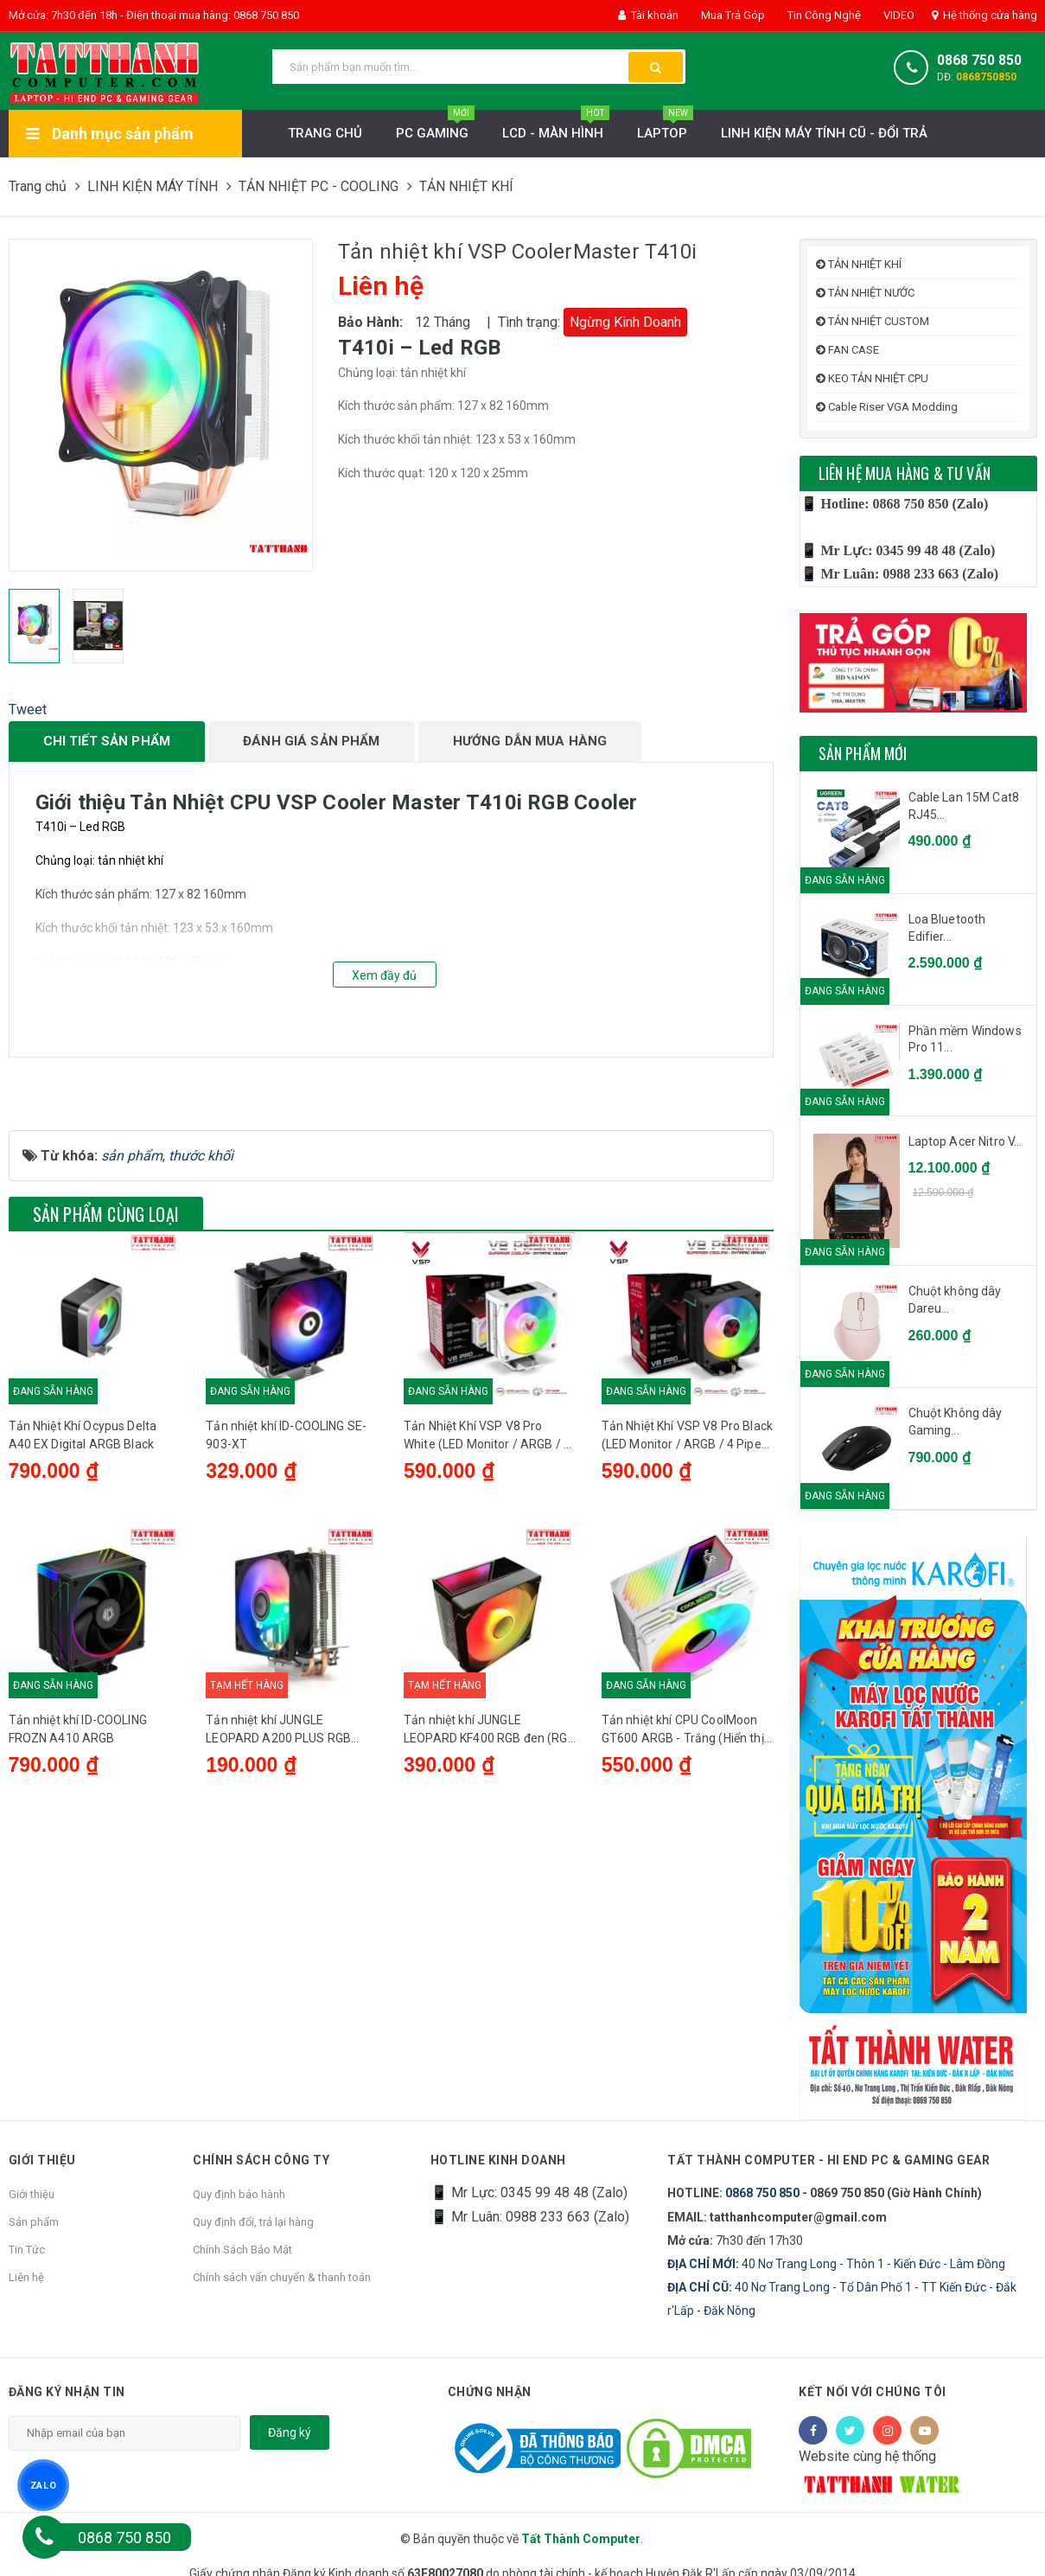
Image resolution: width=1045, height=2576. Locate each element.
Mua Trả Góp (731, 15)
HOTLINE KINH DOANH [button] (498, 2159)
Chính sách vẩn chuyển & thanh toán (282, 2277)
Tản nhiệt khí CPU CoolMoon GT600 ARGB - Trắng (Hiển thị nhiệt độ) (683, 1933)
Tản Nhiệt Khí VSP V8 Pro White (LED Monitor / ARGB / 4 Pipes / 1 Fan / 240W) (487, 1626)
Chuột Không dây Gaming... (955, 1421)
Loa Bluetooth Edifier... (947, 927)
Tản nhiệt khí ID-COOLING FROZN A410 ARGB (78, 1932)
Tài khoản (648, 15)
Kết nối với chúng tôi (872, 2392)
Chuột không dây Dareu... (955, 1299)
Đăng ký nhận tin (67, 2392)
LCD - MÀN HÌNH (555, 128)
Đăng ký (289, 2432)
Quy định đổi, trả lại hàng (253, 2221)
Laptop (665, 128)
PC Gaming (435, 128)
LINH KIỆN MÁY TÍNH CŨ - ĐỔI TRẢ (824, 133)
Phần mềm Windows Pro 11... (965, 1039)
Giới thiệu (31, 2194)
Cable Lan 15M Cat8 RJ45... (964, 805)
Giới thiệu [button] (42, 2159)
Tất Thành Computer (580, 2539)
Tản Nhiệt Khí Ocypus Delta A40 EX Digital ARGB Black (83, 1625)
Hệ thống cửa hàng (984, 15)
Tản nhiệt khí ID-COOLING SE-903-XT (286, 1625)
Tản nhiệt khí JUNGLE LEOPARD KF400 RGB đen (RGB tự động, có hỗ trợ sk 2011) (490, 1933)
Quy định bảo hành (239, 2194)
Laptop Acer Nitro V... (965, 1141)
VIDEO (897, 15)
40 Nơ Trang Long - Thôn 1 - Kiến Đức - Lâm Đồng (836, 2264)
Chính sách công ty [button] (261, 2159)
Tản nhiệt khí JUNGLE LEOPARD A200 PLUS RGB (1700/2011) (278, 1933)
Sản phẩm (34, 2221)
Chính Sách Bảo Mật (242, 2249)
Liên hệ (26, 2277)
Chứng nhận (490, 2392)
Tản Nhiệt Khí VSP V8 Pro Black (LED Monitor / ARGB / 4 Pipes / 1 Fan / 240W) (687, 1626)
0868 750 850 (979, 61)
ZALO (43, 2485)
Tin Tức (27, 2249)
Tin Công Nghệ (823, 15)
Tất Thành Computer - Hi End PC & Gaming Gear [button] (830, 2159)
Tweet (28, 709)
